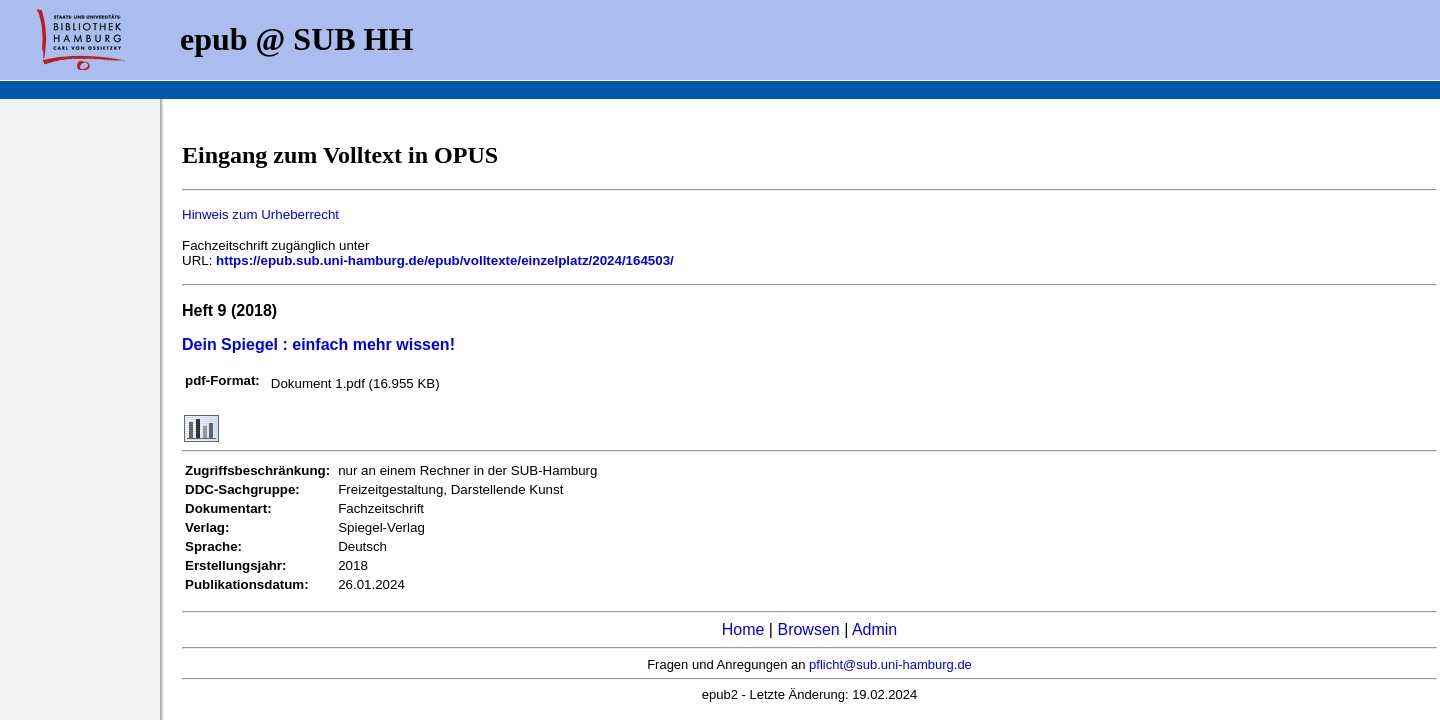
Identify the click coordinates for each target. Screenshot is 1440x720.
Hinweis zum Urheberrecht (260, 214)
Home (743, 629)
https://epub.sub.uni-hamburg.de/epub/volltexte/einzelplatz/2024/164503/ (445, 260)
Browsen (808, 629)
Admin (874, 629)
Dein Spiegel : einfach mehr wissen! (318, 344)
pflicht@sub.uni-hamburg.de (890, 664)
